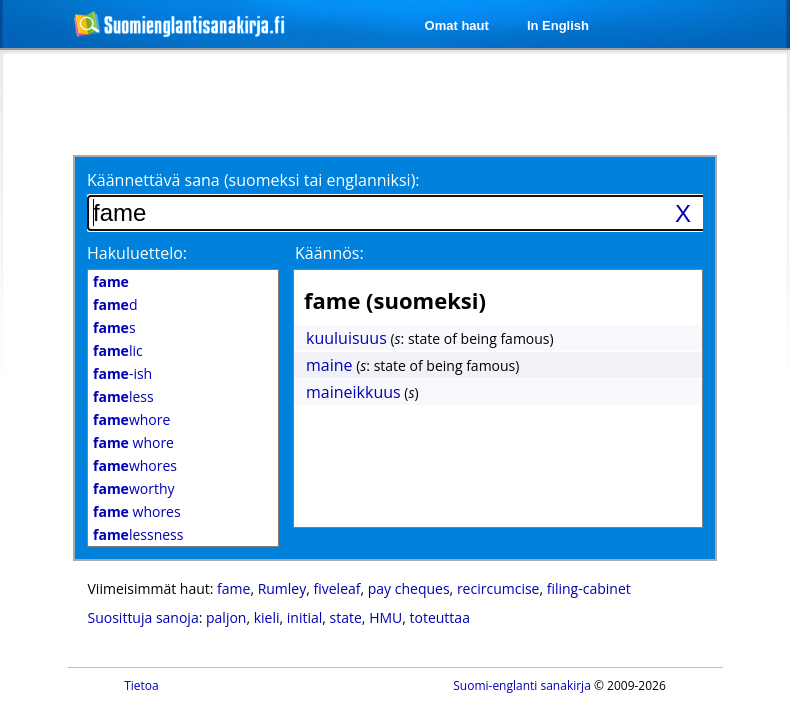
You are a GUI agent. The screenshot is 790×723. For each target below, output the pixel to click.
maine (329, 365)
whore (131, 419)
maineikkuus (353, 392)
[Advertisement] (248, 102)
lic (118, 350)
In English (558, 25)
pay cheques (409, 588)
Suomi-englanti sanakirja (522, 685)
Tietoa (141, 685)
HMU (385, 617)
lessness (138, 534)
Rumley (282, 588)
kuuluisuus (346, 338)
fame (233, 588)
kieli (267, 617)
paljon (226, 617)
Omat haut (457, 25)
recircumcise (498, 588)
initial (305, 617)
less (123, 396)
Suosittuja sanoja (143, 617)
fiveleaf (337, 588)
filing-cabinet (589, 588)
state (346, 617)
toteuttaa (440, 617)
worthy (134, 488)
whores (135, 465)
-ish (122, 373)
